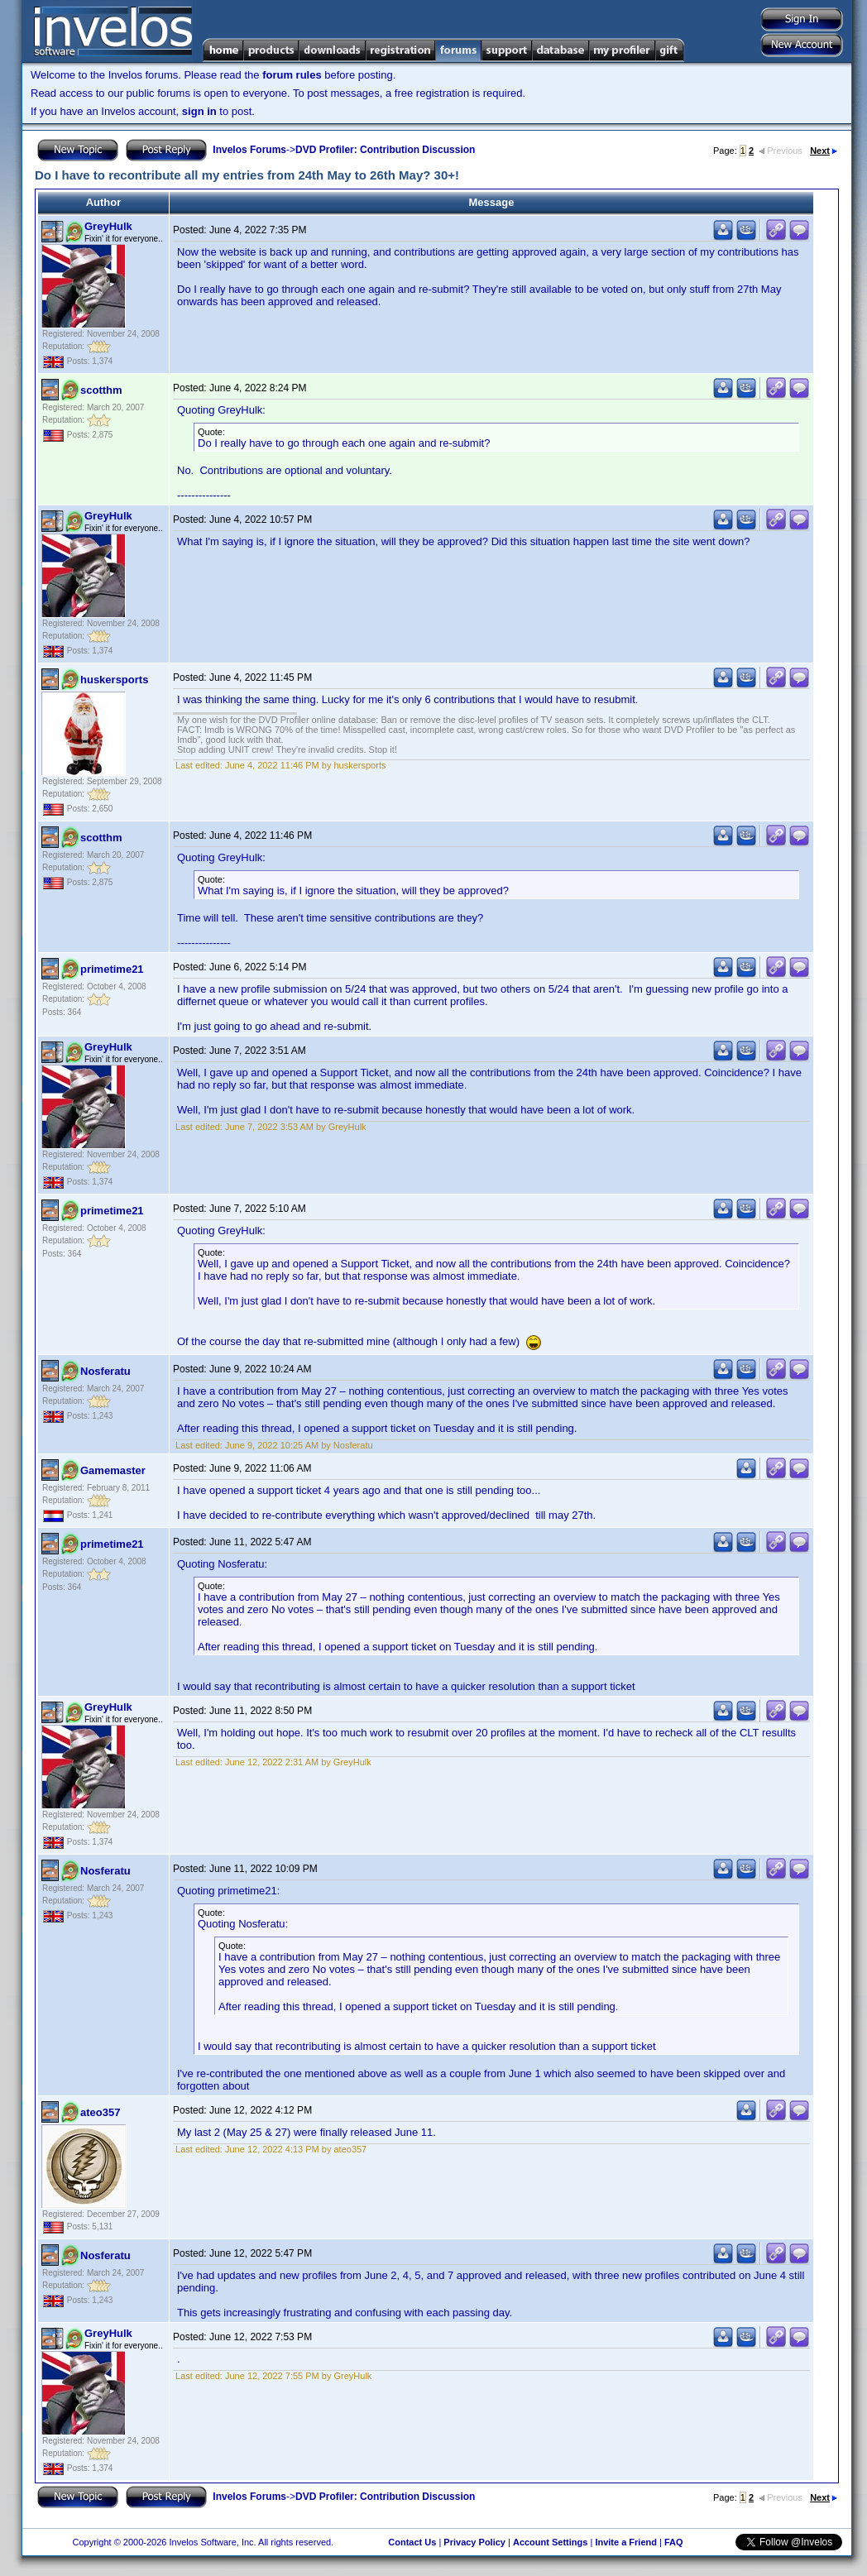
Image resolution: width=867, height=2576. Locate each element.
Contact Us (412, 2542)
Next (823, 151)
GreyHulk (108, 226)
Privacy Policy (474, 2542)
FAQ (673, 2542)
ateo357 (100, 2112)
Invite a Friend (626, 2542)
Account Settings (550, 2542)
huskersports (114, 679)
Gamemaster (113, 1470)
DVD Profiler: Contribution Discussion (385, 150)
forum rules (292, 75)
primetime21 (112, 969)
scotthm (101, 390)
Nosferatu (105, 1371)
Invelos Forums (249, 150)
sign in (199, 111)
